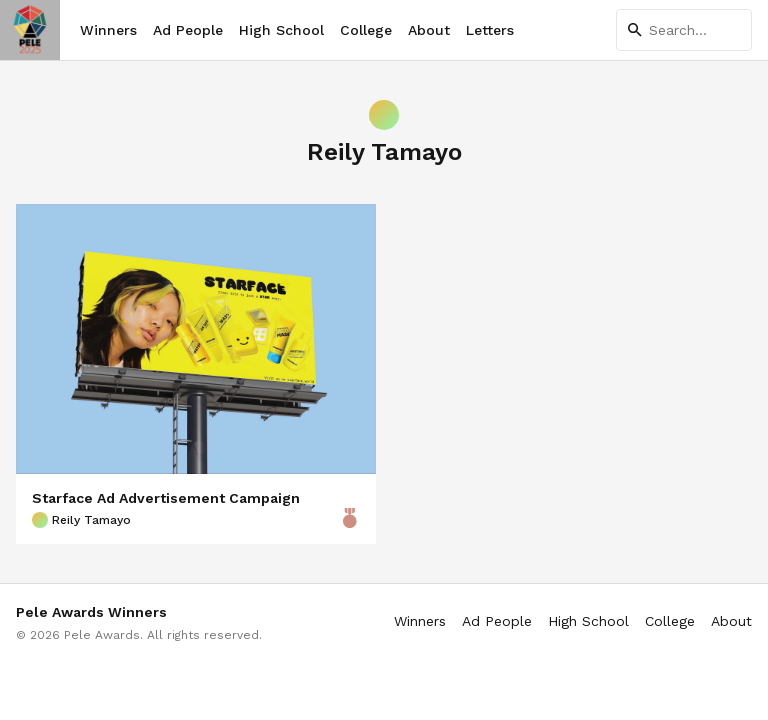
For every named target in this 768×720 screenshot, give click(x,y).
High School (281, 30)
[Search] (684, 30)
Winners (108, 30)
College (366, 30)
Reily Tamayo (81, 520)
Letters (490, 30)
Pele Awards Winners (91, 612)
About (429, 30)
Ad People (188, 30)
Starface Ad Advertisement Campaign (166, 498)
